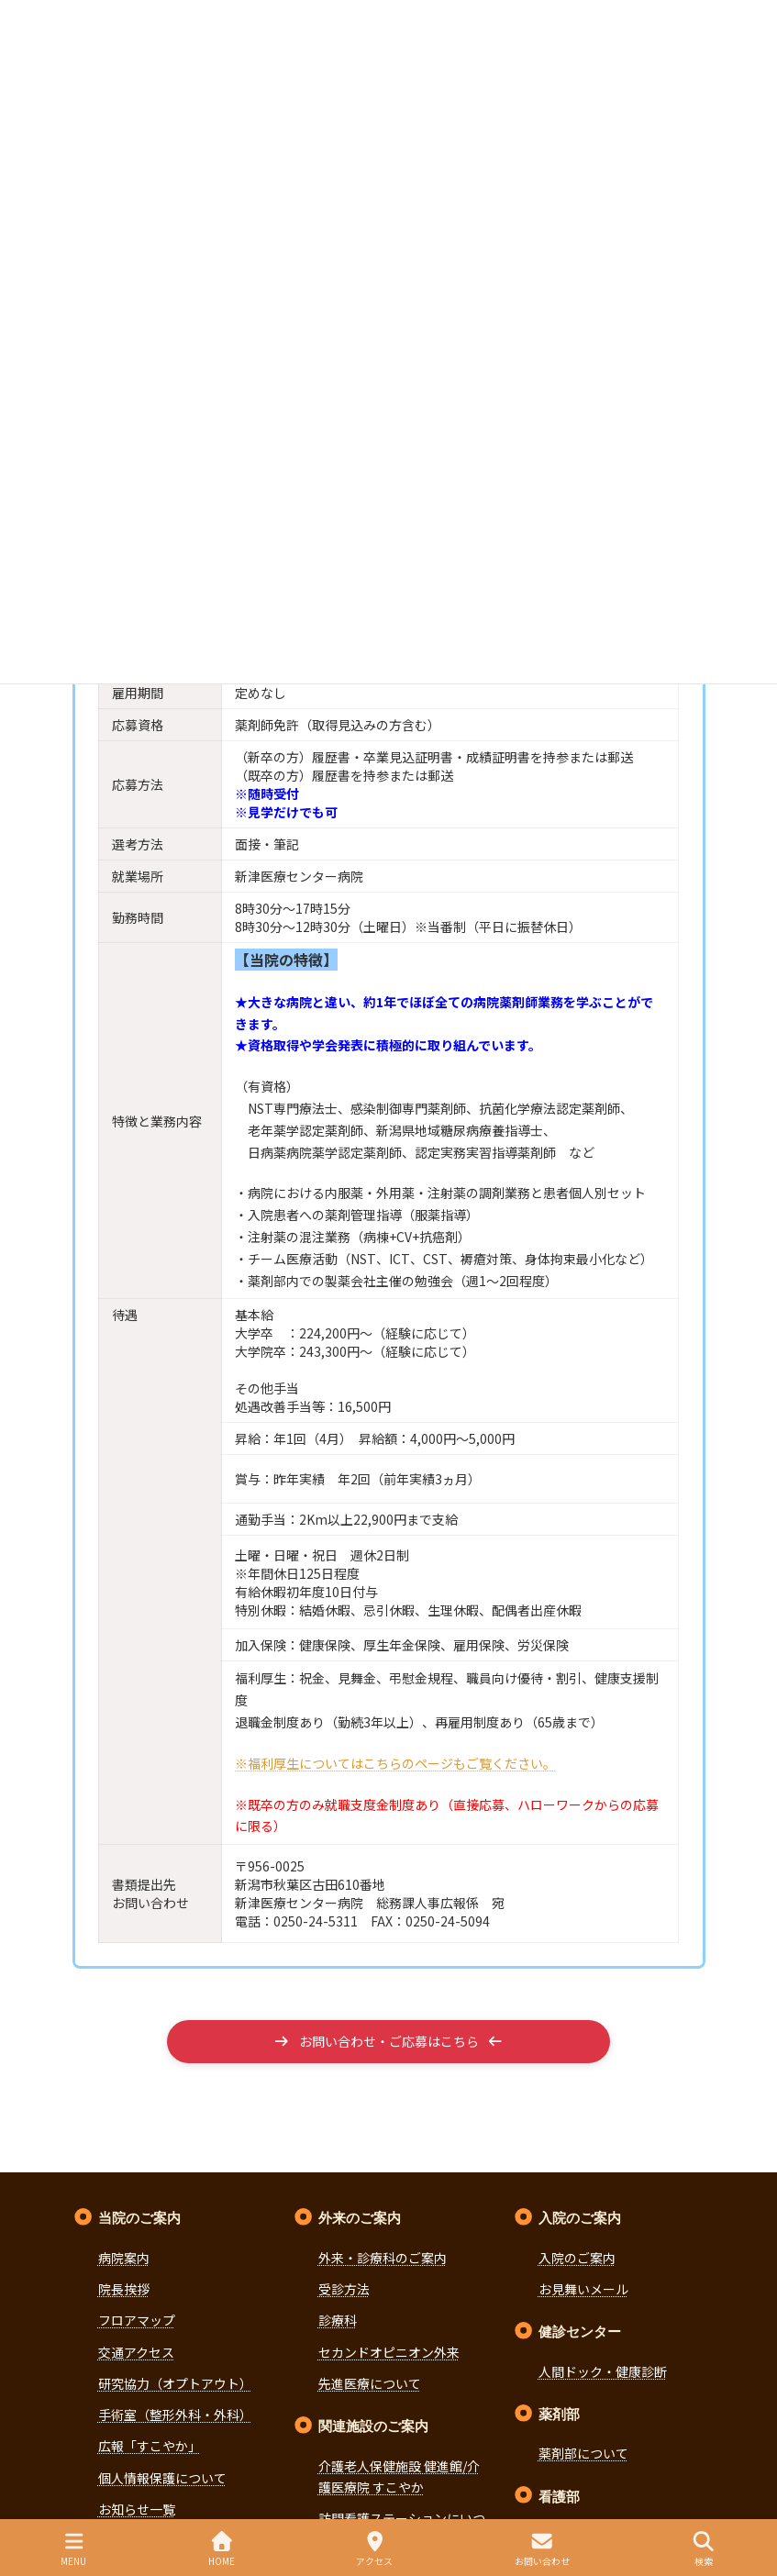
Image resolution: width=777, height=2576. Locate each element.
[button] (388, 2041)
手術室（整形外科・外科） (175, 2414)
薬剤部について (583, 2454)
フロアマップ (136, 2320)
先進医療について (369, 2383)
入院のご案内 (577, 2257)
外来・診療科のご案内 (382, 2257)
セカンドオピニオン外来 (389, 2352)
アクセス (374, 2549)
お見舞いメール (583, 2289)
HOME (221, 2549)
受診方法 (344, 2289)
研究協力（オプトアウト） (175, 2383)
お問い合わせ (542, 2549)
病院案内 (124, 2257)
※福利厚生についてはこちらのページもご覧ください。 (395, 1763)
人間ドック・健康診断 (602, 2371)
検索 (703, 2549)
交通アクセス (136, 2352)
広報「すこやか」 (149, 2446)
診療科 (337, 2320)
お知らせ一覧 (136, 2509)
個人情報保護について (162, 2478)
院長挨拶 (124, 2289)
